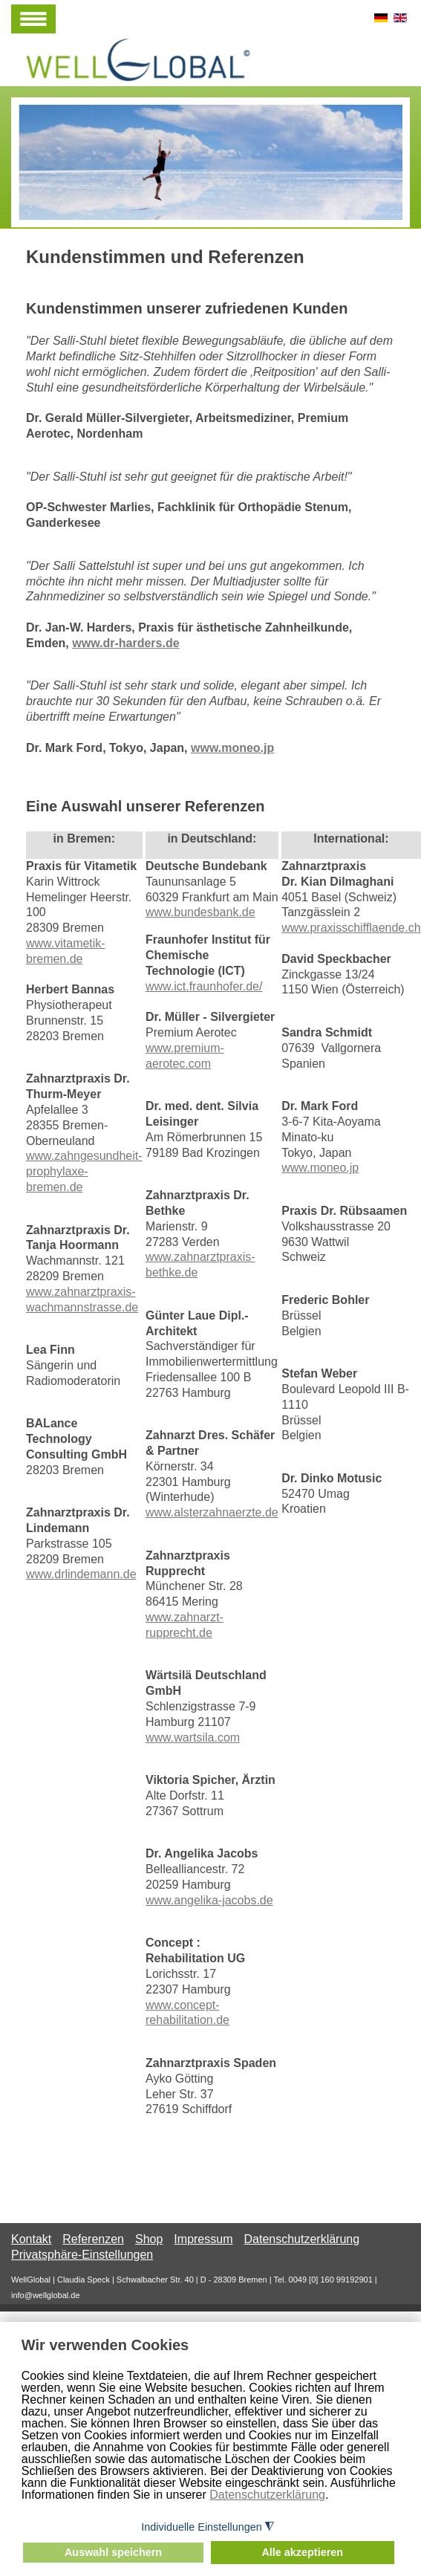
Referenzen (93, 2239)
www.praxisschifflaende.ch (350, 927)
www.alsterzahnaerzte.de (212, 1512)
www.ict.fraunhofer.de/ (204, 986)
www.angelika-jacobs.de (209, 1900)
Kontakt (31, 2239)
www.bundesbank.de (200, 912)
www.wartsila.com (193, 1737)
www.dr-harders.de (125, 643)
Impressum (203, 2239)
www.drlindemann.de (81, 1574)
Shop (149, 2239)
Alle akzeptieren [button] (302, 2552)
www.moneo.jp (232, 748)
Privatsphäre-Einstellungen (82, 2254)
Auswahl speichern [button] (113, 2552)
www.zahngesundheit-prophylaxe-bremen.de (84, 1171)
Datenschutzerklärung (267, 2494)
